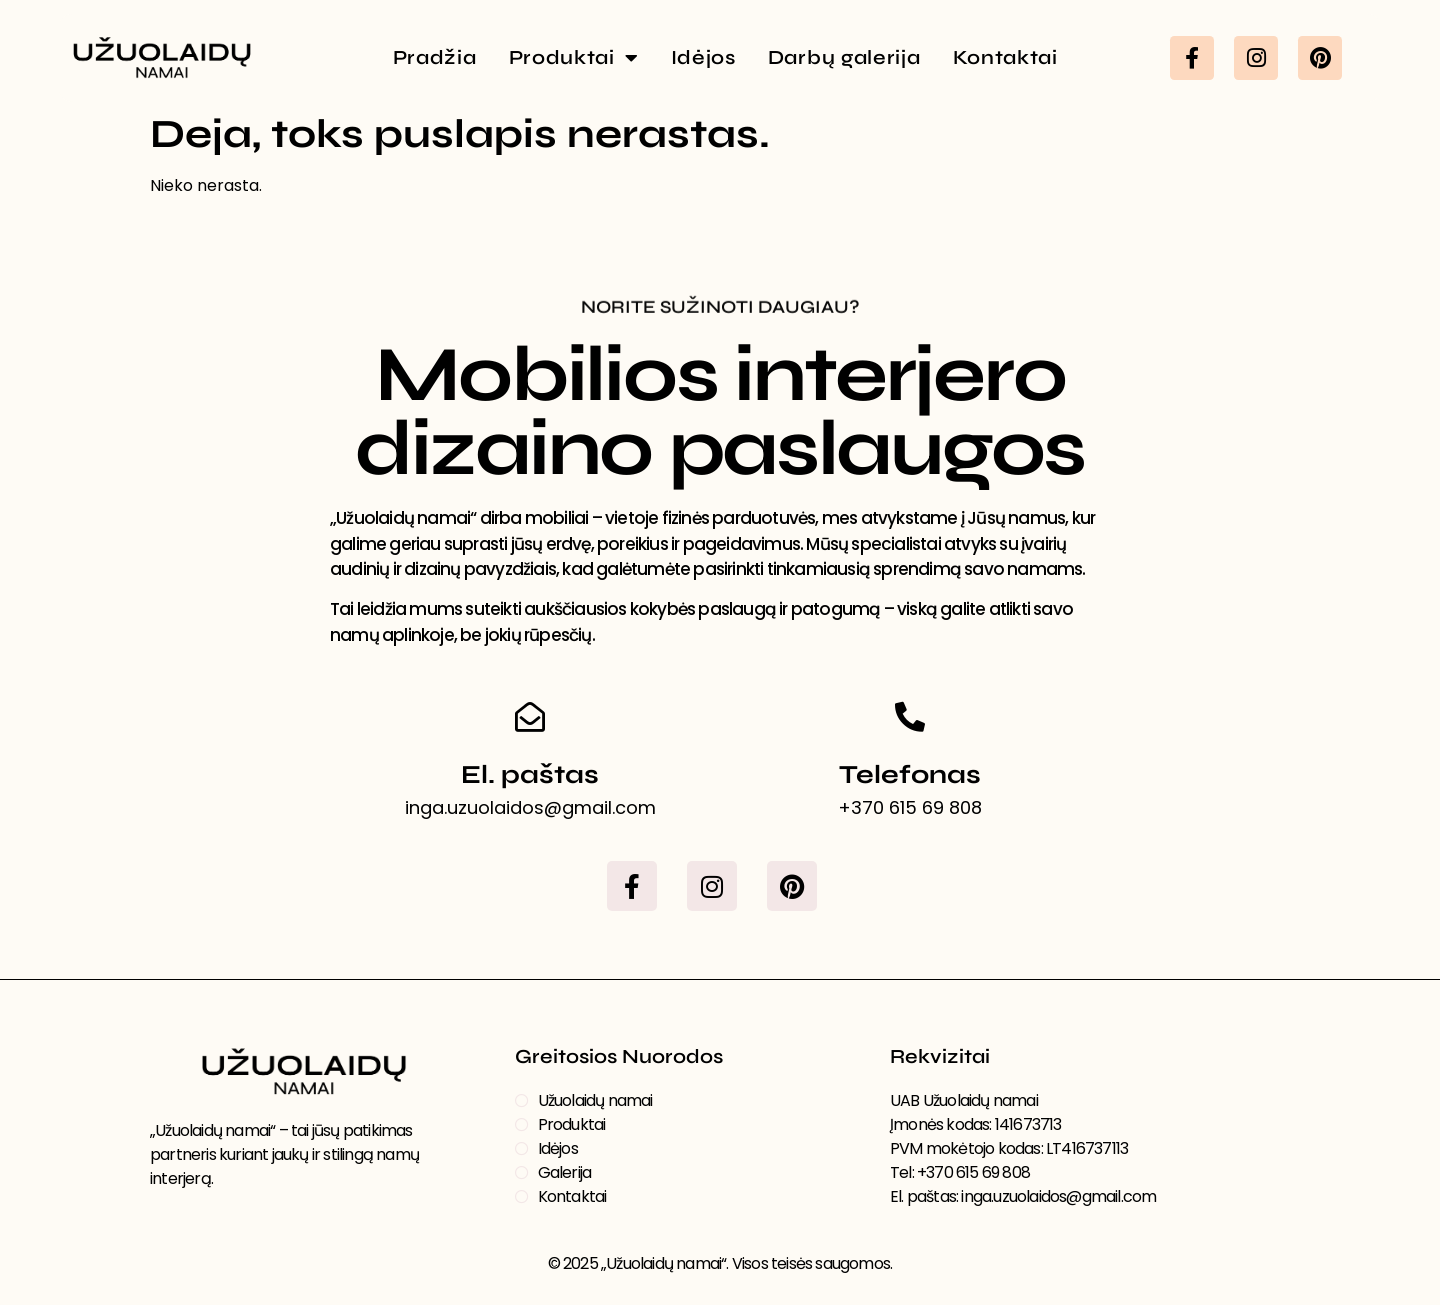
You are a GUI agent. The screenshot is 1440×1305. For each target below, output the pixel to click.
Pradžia (435, 58)
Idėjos (703, 58)
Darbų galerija (844, 58)
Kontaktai (1005, 58)
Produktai (574, 58)
